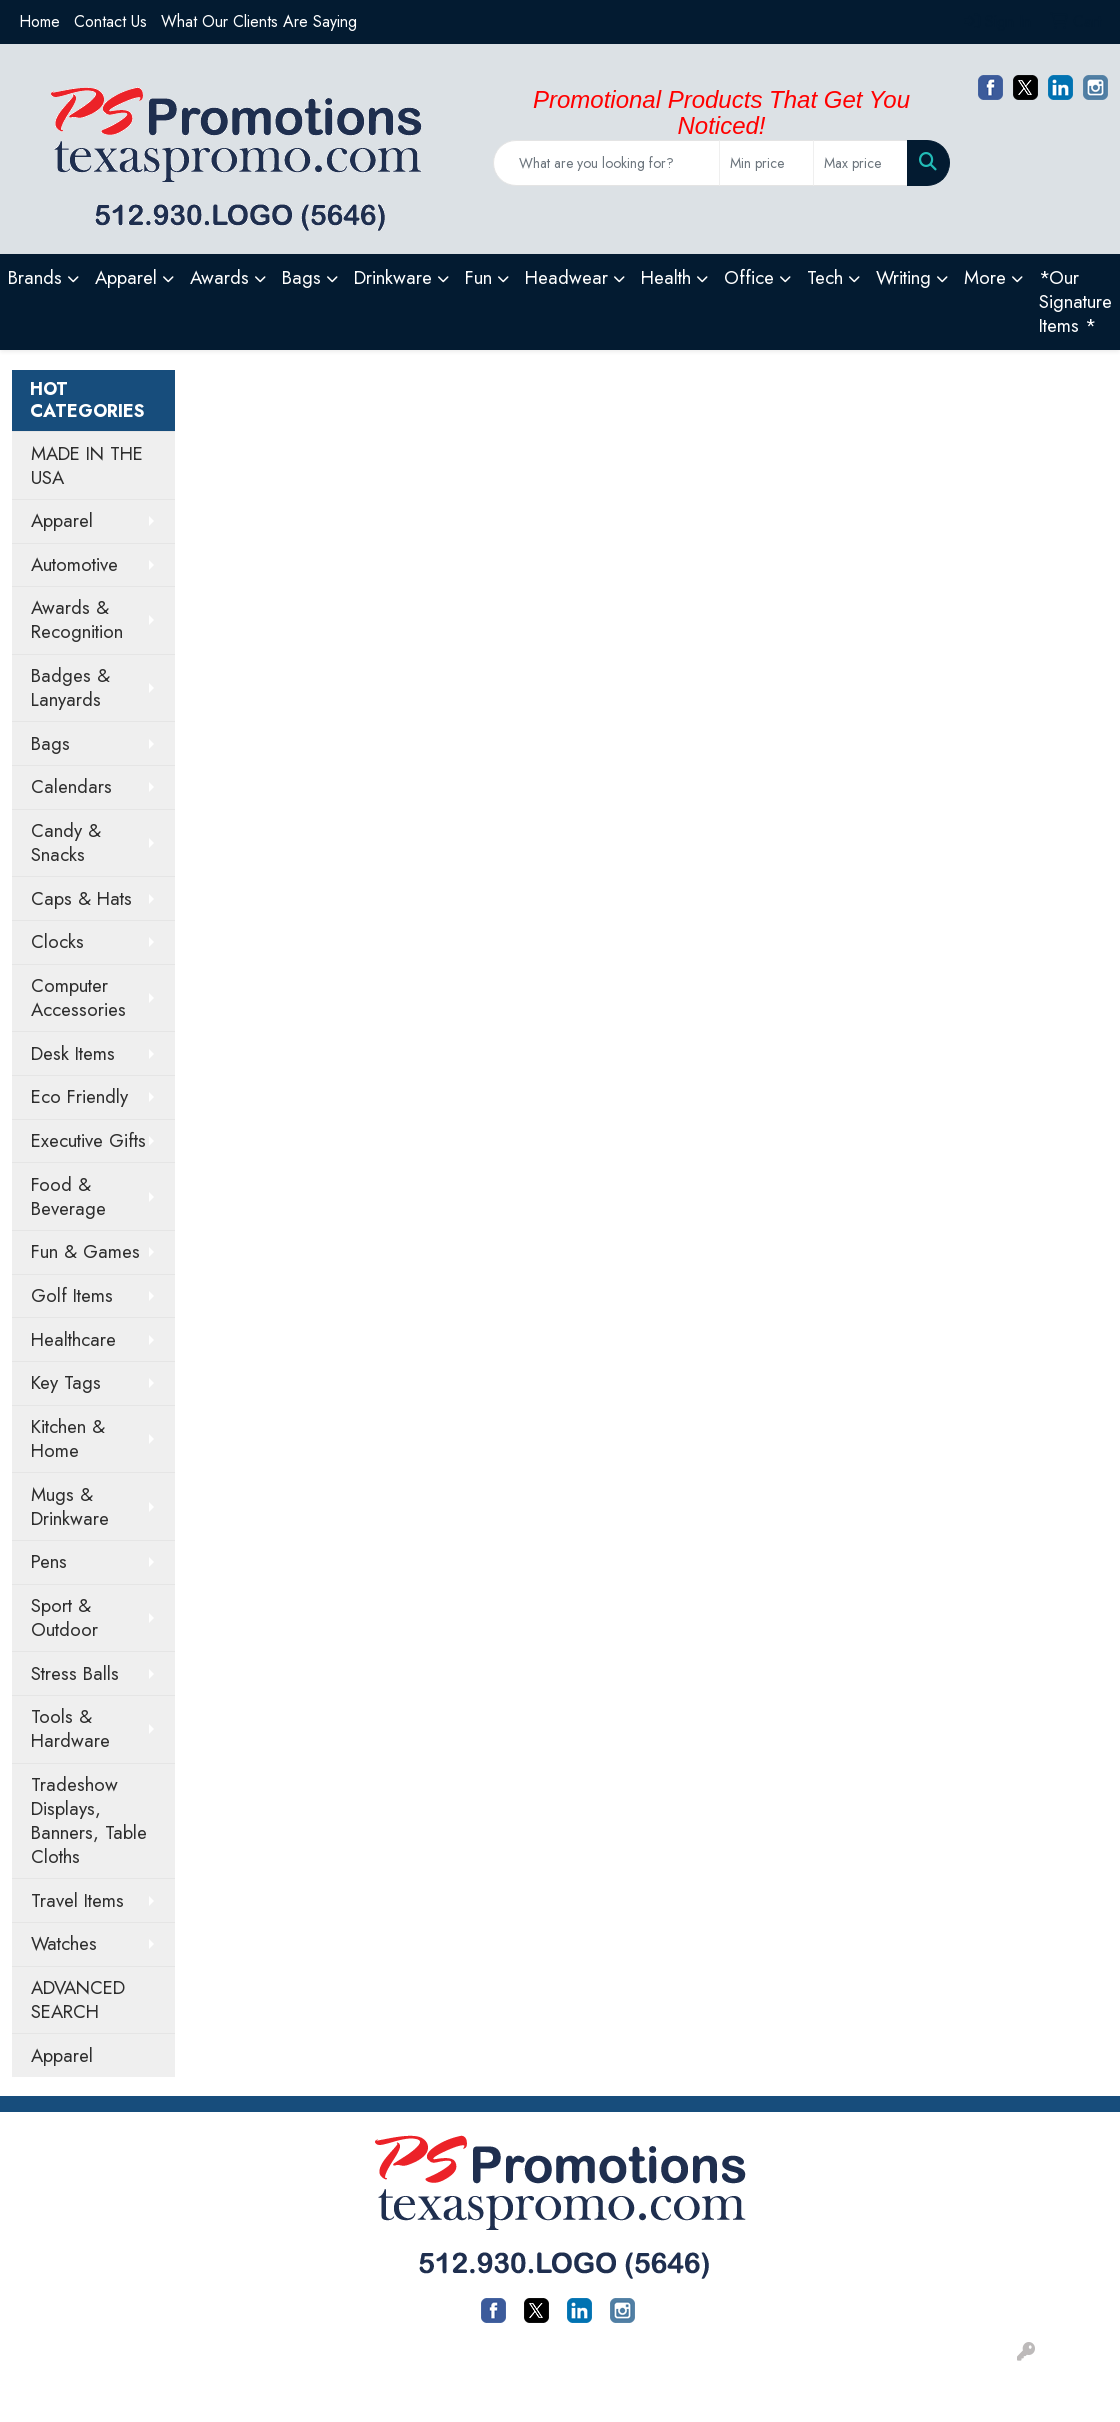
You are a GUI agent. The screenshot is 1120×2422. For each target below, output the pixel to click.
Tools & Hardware (70, 1728)
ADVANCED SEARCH (78, 1999)
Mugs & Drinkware (70, 1506)
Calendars (71, 786)
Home (39, 21)
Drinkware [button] (393, 277)
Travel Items (77, 1900)
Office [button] (749, 277)
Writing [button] (903, 277)
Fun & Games (85, 1251)
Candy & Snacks (66, 842)
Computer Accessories (78, 997)
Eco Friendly (79, 1096)
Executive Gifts (88, 1140)
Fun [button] (478, 277)
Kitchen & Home (68, 1438)
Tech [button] (825, 277)
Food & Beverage (68, 1196)
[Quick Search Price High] (860, 163)
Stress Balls (75, 1673)
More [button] (985, 277)
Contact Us (110, 21)
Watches (64, 1943)
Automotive (74, 564)
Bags (50, 743)
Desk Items (73, 1053)
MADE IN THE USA (87, 465)
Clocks (57, 941)
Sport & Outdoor (64, 1617)
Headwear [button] (566, 277)
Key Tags (66, 1382)
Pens (49, 1561)
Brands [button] (35, 277)
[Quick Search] (606, 163)
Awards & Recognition (77, 619)
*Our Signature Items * (1075, 301)
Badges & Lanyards (70, 687)
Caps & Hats (81, 898)
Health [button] (666, 277)
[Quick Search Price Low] (766, 163)
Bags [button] (301, 277)
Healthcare (73, 1339)
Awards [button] (219, 277)
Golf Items (72, 1295)
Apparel (62, 520)
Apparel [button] (126, 277)
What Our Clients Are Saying (259, 21)
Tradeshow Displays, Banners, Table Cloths (89, 1820)
